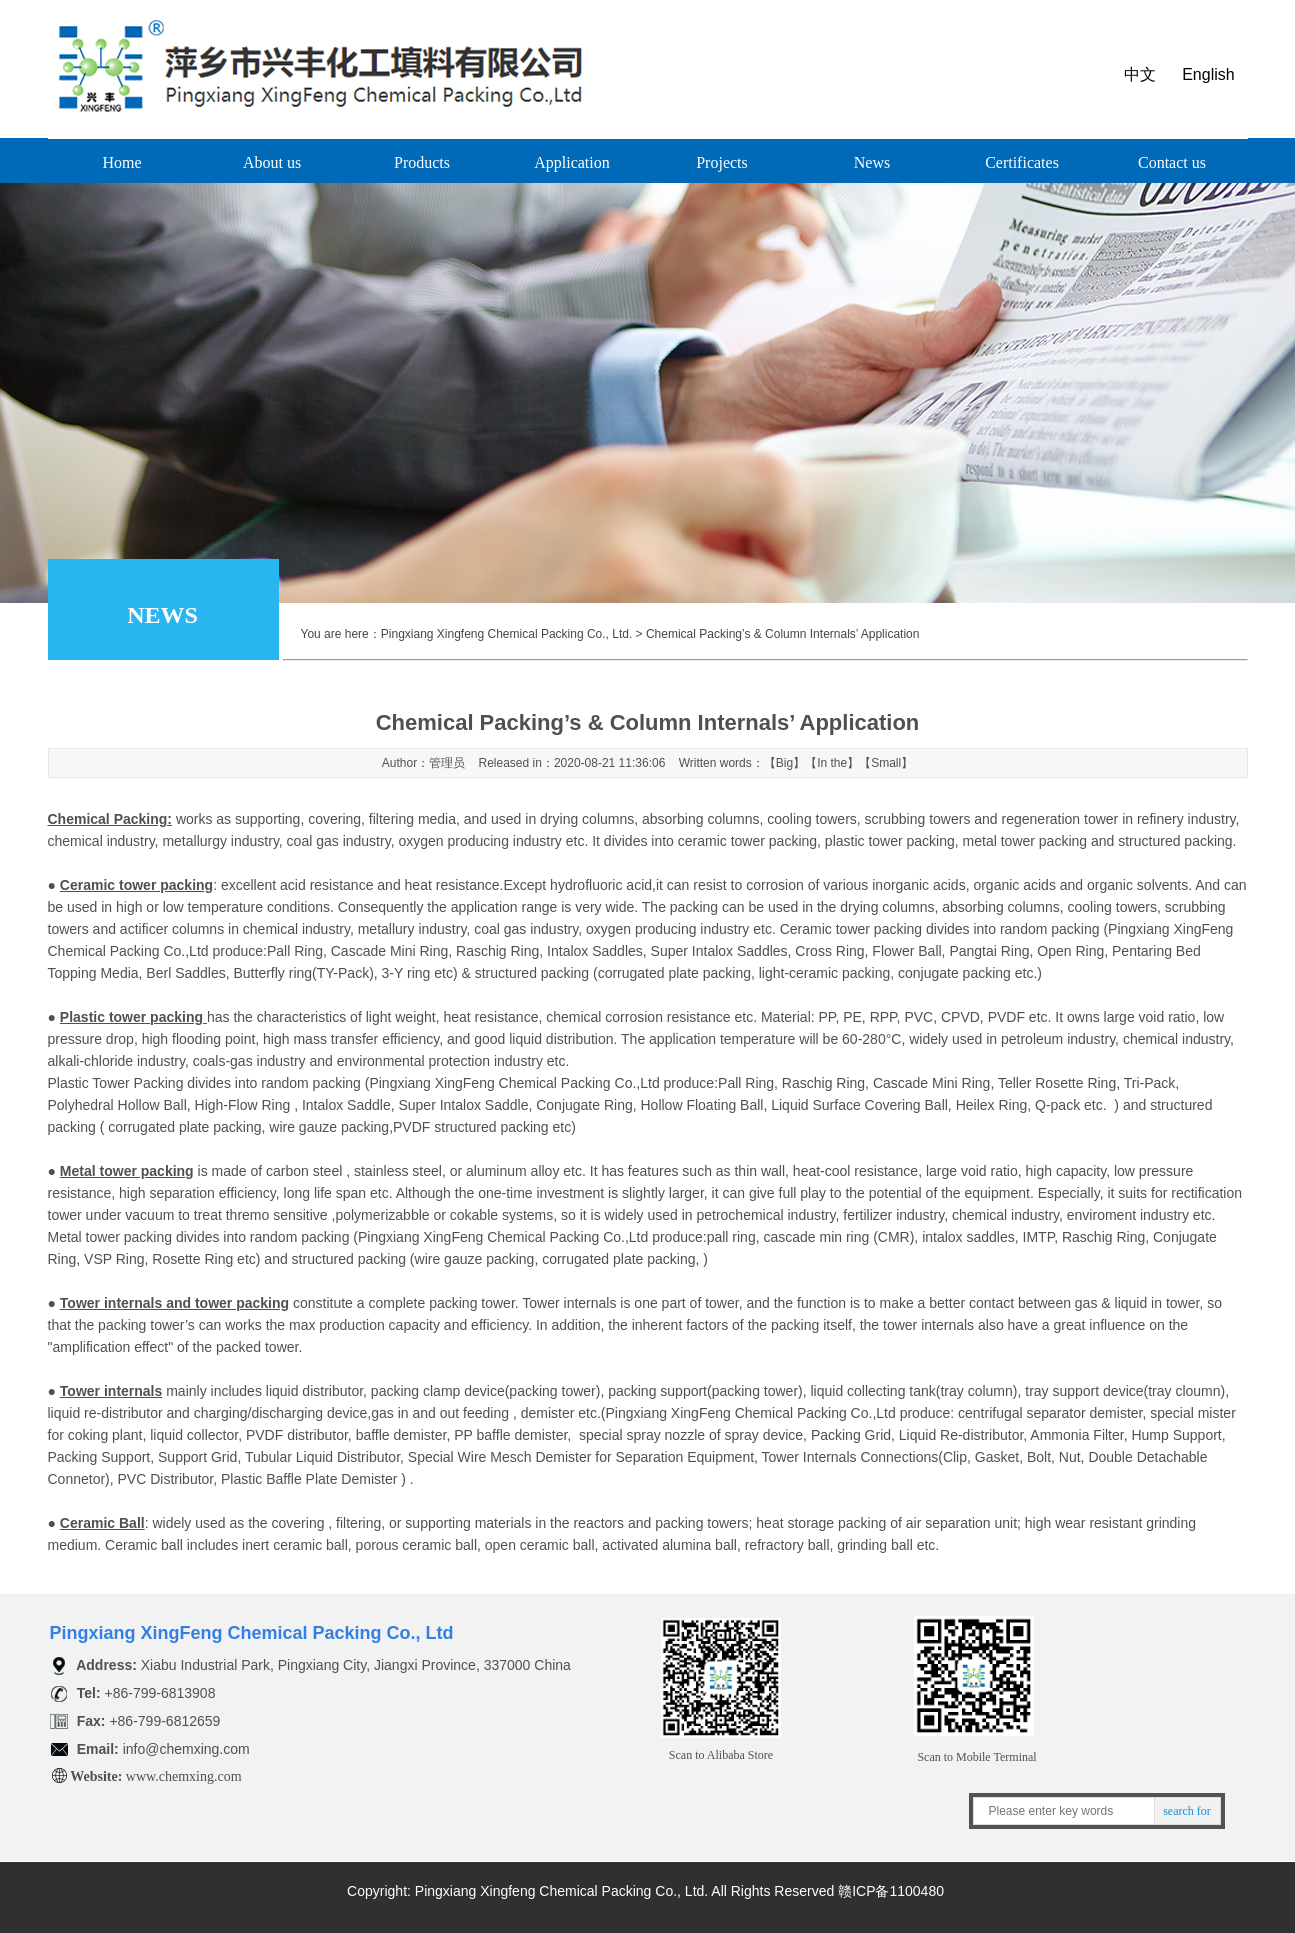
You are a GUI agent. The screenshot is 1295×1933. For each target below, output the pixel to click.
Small (886, 763)
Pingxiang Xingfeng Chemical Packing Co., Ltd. (506, 634)
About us (272, 162)
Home (121, 162)
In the (832, 763)
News (872, 162)
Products (422, 162)
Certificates (1022, 162)
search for (1187, 1811)
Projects (722, 162)
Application (572, 162)
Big (784, 763)
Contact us (1172, 162)
